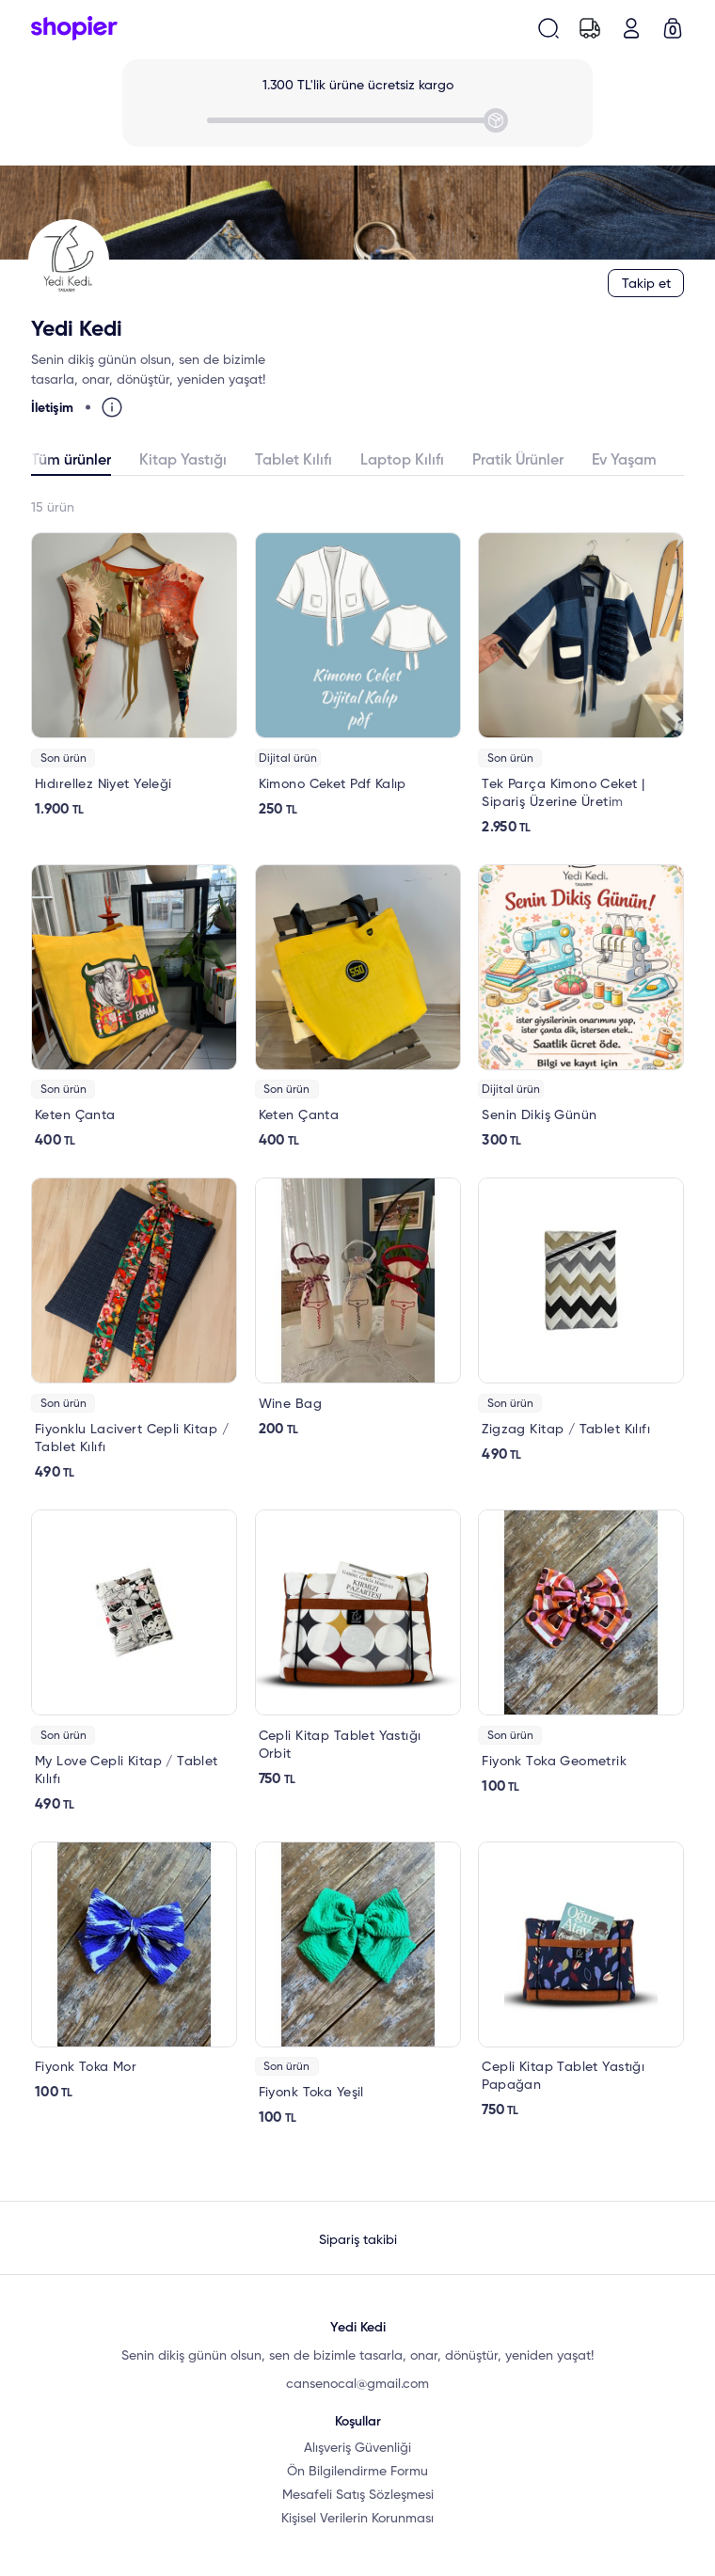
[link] (134, 675)
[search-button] (548, 28)
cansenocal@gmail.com (357, 2384)
